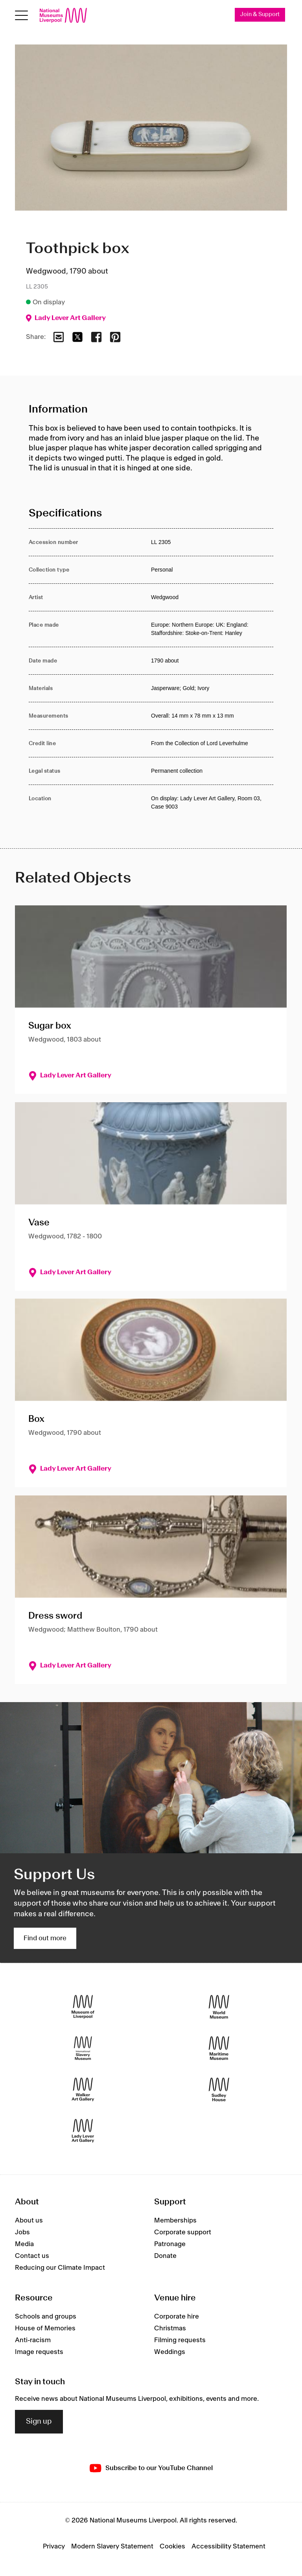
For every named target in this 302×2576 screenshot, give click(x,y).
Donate (165, 2256)
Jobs (22, 2232)
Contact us (32, 2256)
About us (29, 2220)
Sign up (39, 2422)
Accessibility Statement (228, 2546)
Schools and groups (45, 2316)
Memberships (175, 2220)
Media (24, 2244)
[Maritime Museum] (219, 2048)
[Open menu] (21, 15)
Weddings (169, 2352)
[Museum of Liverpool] (83, 2007)
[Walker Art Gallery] (83, 2089)
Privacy (54, 2546)
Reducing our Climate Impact (60, 2268)
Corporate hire (176, 2316)
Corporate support (182, 2232)
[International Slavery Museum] (83, 2048)
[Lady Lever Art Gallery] (83, 2131)
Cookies (172, 2546)
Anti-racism (33, 2340)
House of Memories (45, 2328)
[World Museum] (219, 2007)
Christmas (170, 2328)
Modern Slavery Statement (112, 2546)
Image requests (39, 2352)
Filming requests (180, 2340)
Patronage (170, 2244)
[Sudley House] (219, 2089)
